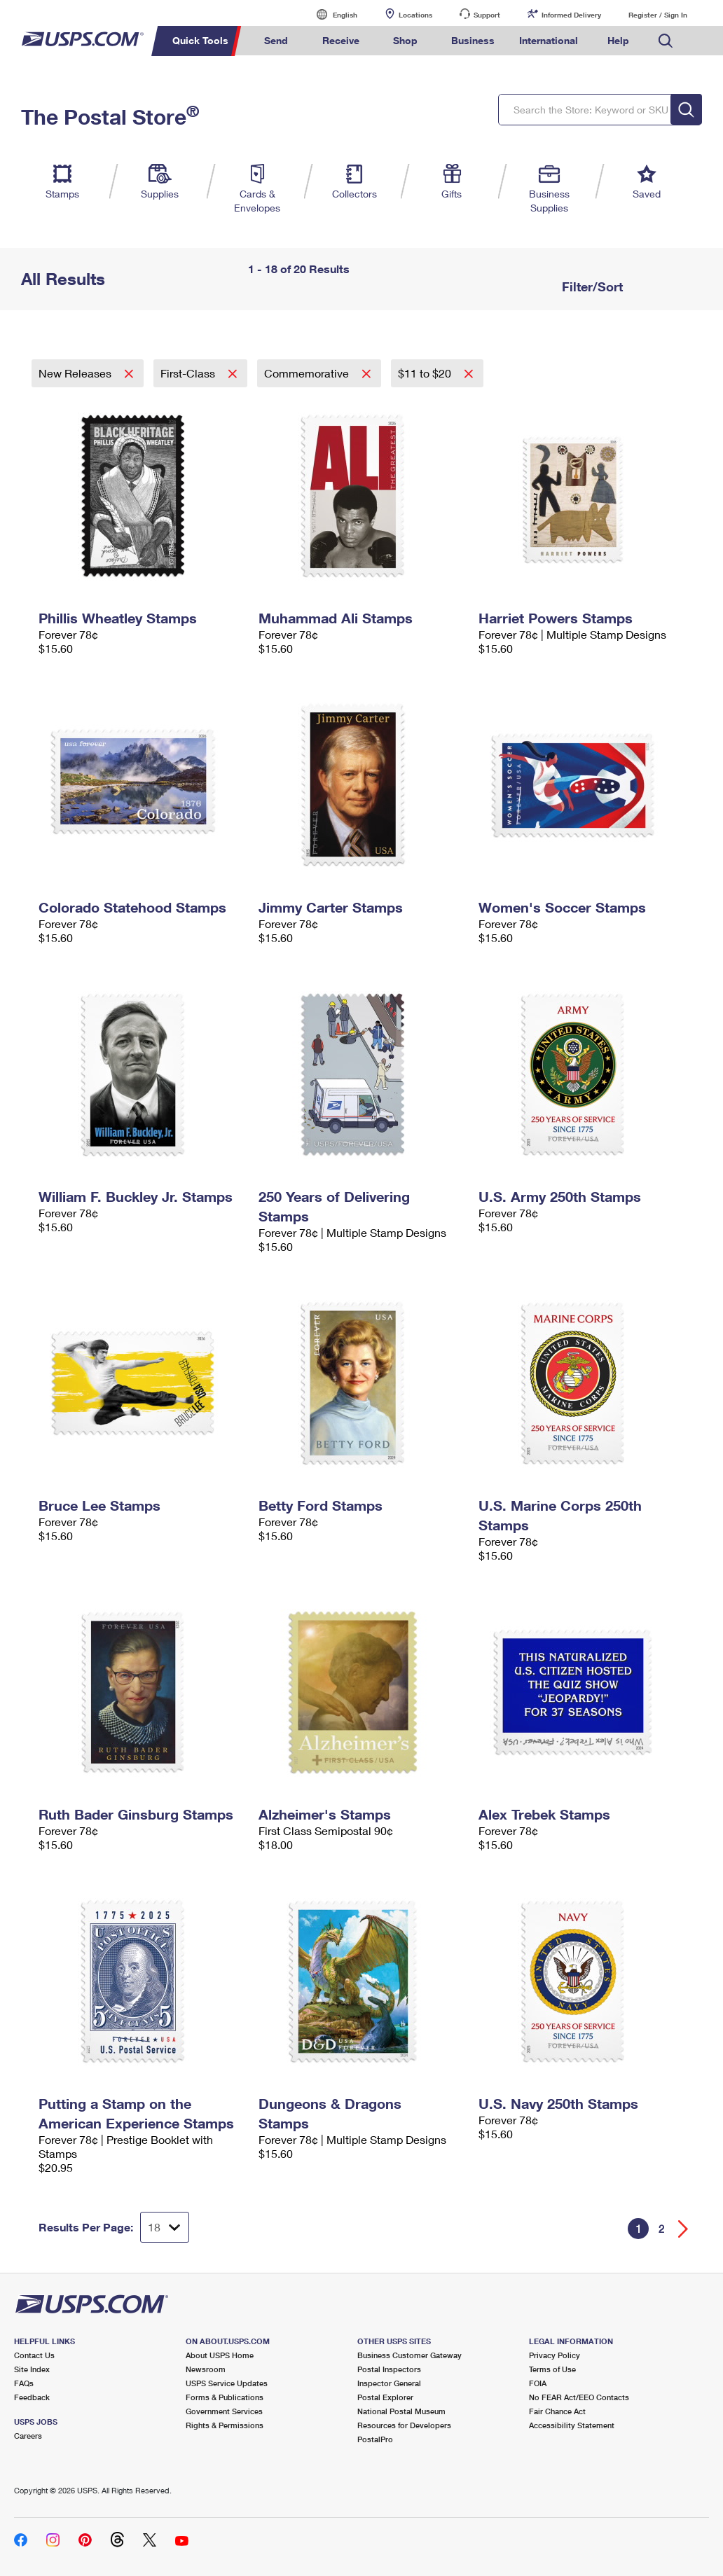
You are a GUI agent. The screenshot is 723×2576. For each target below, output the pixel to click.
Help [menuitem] (618, 40)
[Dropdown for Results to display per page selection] (164, 2227)
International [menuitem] (548, 40)
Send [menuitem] (276, 40)
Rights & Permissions (224, 2425)
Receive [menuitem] (340, 40)
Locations (415, 15)
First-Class (189, 373)
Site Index (32, 2369)
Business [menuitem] (473, 40)
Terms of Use (552, 2369)
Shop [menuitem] (405, 40)
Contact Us (34, 2355)
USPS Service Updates (227, 2383)
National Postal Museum (401, 2411)
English (330, 14)
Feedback (32, 2397)
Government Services (224, 2411)
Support (487, 15)
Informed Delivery (571, 15)
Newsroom (206, 2369)
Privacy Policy (554, 2355)
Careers (28, 2435)
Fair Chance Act (557, 2411)
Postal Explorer (385, 2397)
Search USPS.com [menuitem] (665, 41)
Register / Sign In (657, 15)
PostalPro (375, 2439)
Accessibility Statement (571, 2425)
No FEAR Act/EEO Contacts (579, 2397)
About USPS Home (220, 2355)
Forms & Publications (224, 2397)
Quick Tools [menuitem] (200, 40)
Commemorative (308, 373)
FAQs (24, 2383)
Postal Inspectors (389, 2369)
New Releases (76, 373)
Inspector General (389, 2383)
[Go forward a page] (683, 2229)
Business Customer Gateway (409, 2355)
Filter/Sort (590, 286)
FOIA (537, 2383)
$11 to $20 (426, 373)
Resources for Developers (404, 2425)
